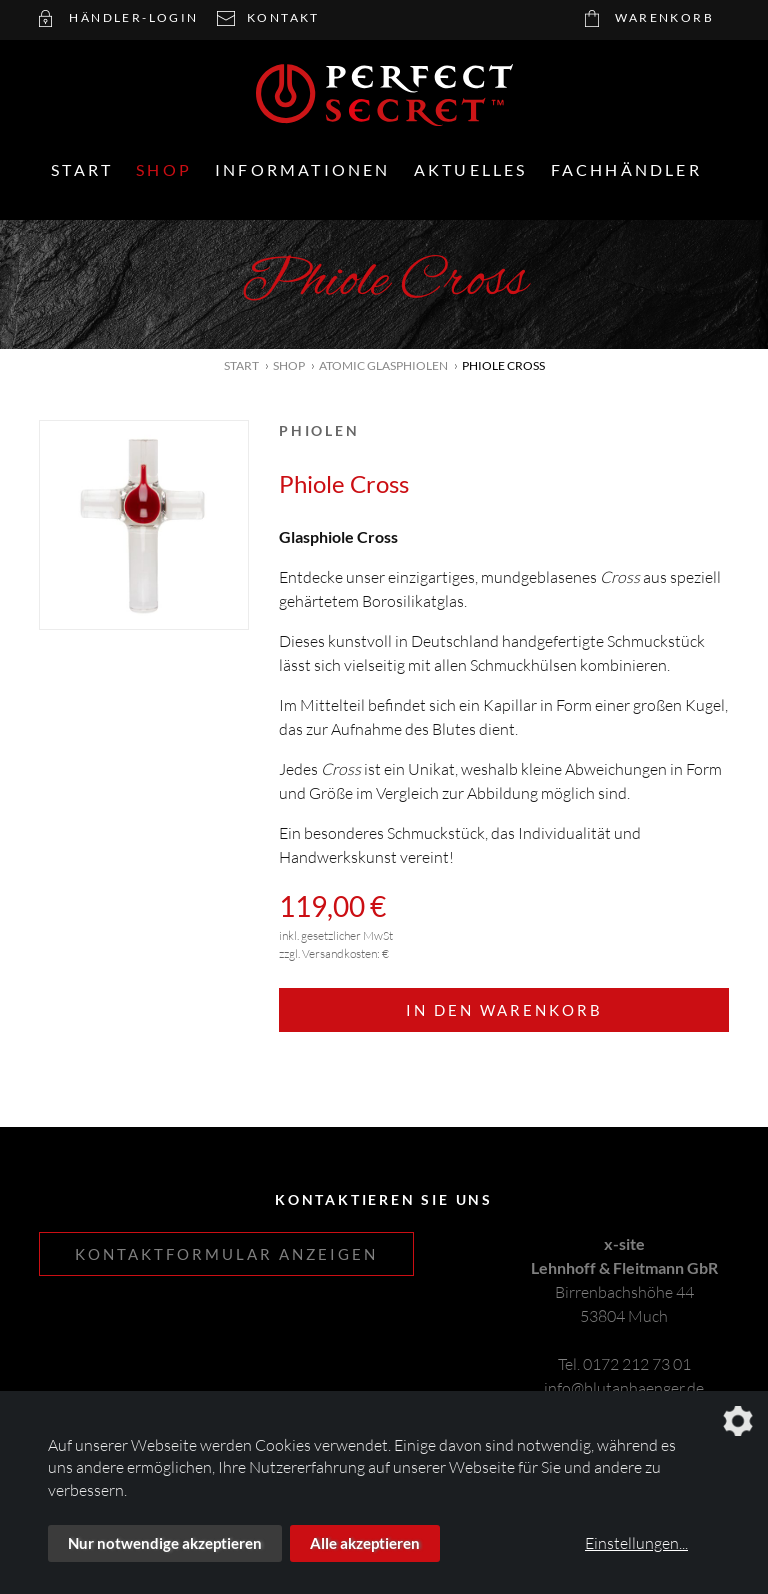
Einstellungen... (636, 1543)
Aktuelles (471, 169)
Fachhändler (626, 169)
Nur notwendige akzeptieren (165, 1543)
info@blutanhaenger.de (624, 1388)
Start (82, 169)
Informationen (303, 169)
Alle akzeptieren (365, 1543)
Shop (164, 169)
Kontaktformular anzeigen (226, 1254)
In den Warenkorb (504, 1010)
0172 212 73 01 (637, 1364)
